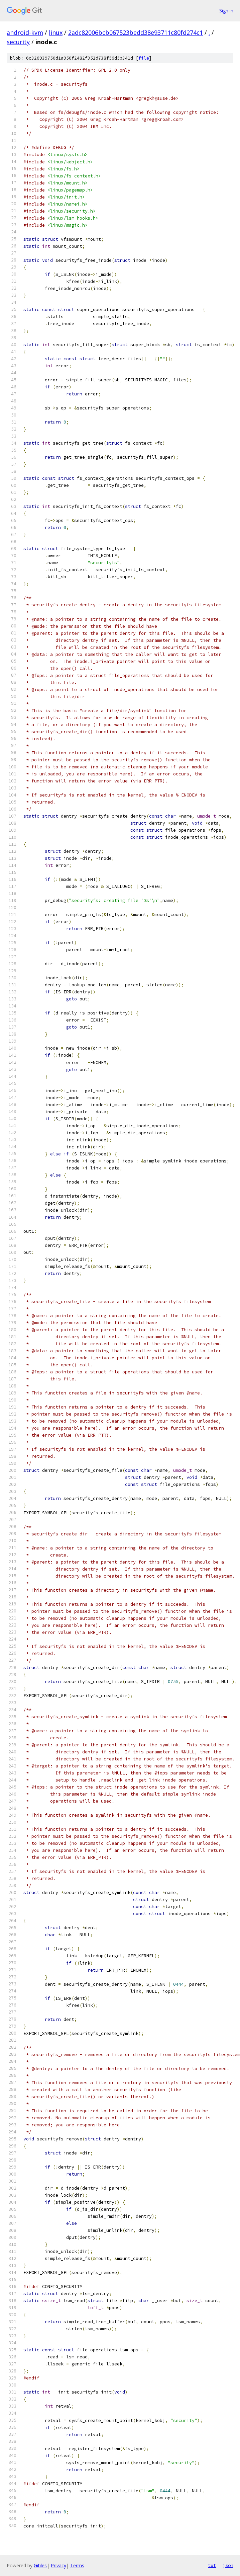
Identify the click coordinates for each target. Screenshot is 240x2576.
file (143, 58)
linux (56, 32)
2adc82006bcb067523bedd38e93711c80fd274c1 (135, 32)
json (228, 2565)
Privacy (58, 2565)
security (18, 42)
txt (212, 2565)
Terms (77, 2565)
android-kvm (25, 32)
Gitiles (40, 2565)
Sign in (226, 10)
